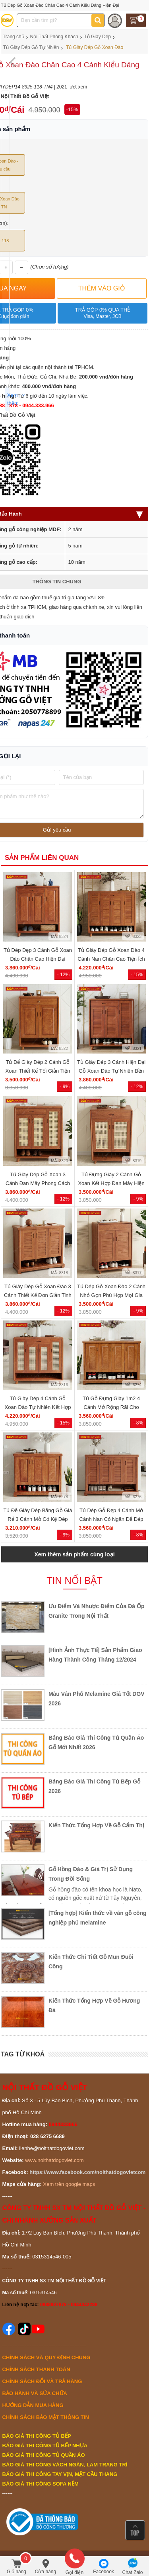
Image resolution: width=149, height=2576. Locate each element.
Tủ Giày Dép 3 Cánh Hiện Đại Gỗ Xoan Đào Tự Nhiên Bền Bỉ (111, 1071)
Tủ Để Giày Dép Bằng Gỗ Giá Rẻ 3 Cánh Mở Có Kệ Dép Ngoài (37, 1519)
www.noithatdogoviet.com (54, 2160)
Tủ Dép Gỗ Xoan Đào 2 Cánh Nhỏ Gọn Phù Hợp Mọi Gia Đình (111, 1295)
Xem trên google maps (69, 2184)
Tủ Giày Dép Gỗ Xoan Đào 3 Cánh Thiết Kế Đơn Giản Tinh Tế (38, 1295)
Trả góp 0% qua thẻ (102, 313)
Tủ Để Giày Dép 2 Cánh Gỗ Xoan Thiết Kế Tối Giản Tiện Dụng (38, 1071)
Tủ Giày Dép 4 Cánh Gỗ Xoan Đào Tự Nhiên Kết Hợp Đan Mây (38, 1407)
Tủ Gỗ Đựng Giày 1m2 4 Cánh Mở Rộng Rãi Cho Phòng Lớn (111, 1407)
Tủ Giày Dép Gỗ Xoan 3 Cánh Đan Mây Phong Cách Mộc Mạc (38, 1183)
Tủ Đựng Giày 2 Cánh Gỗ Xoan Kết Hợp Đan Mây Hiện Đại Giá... (111, 1183)
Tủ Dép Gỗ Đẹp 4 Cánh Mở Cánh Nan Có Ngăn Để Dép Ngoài (111, 1519)
